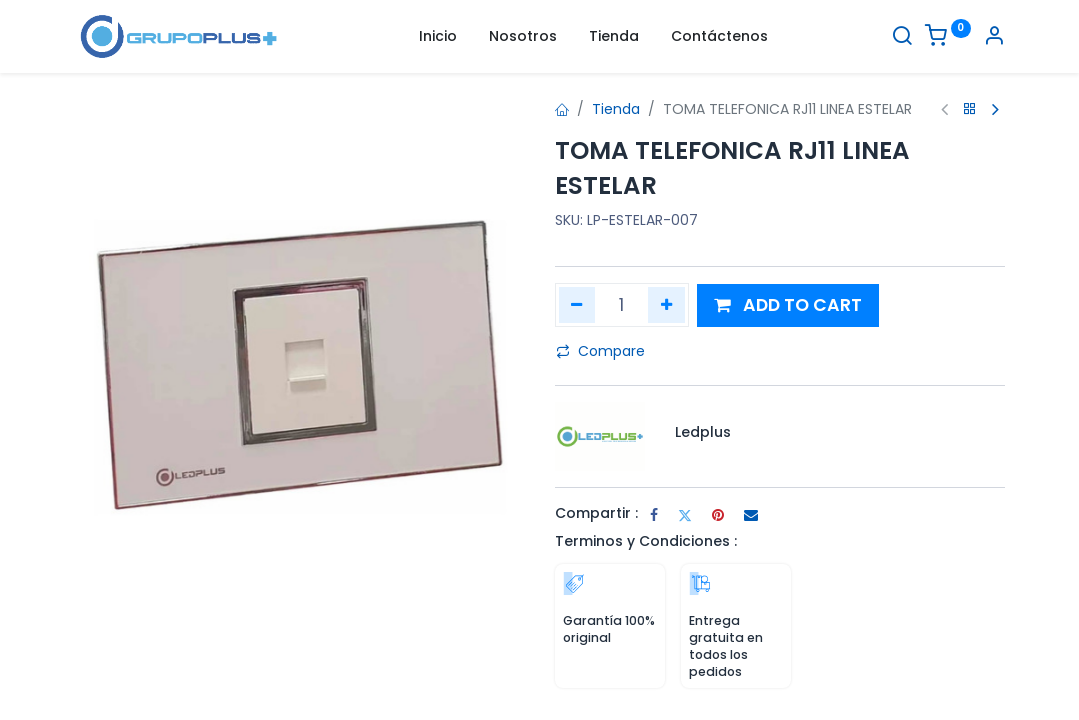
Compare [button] (600, 351)
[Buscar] (902, 38)
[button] (788, 305)
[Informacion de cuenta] (994, 38)
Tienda (616, 109)
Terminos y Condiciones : (646, 541)
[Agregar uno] (666, 305)
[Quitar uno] (577, 305)
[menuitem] (438, 37)
